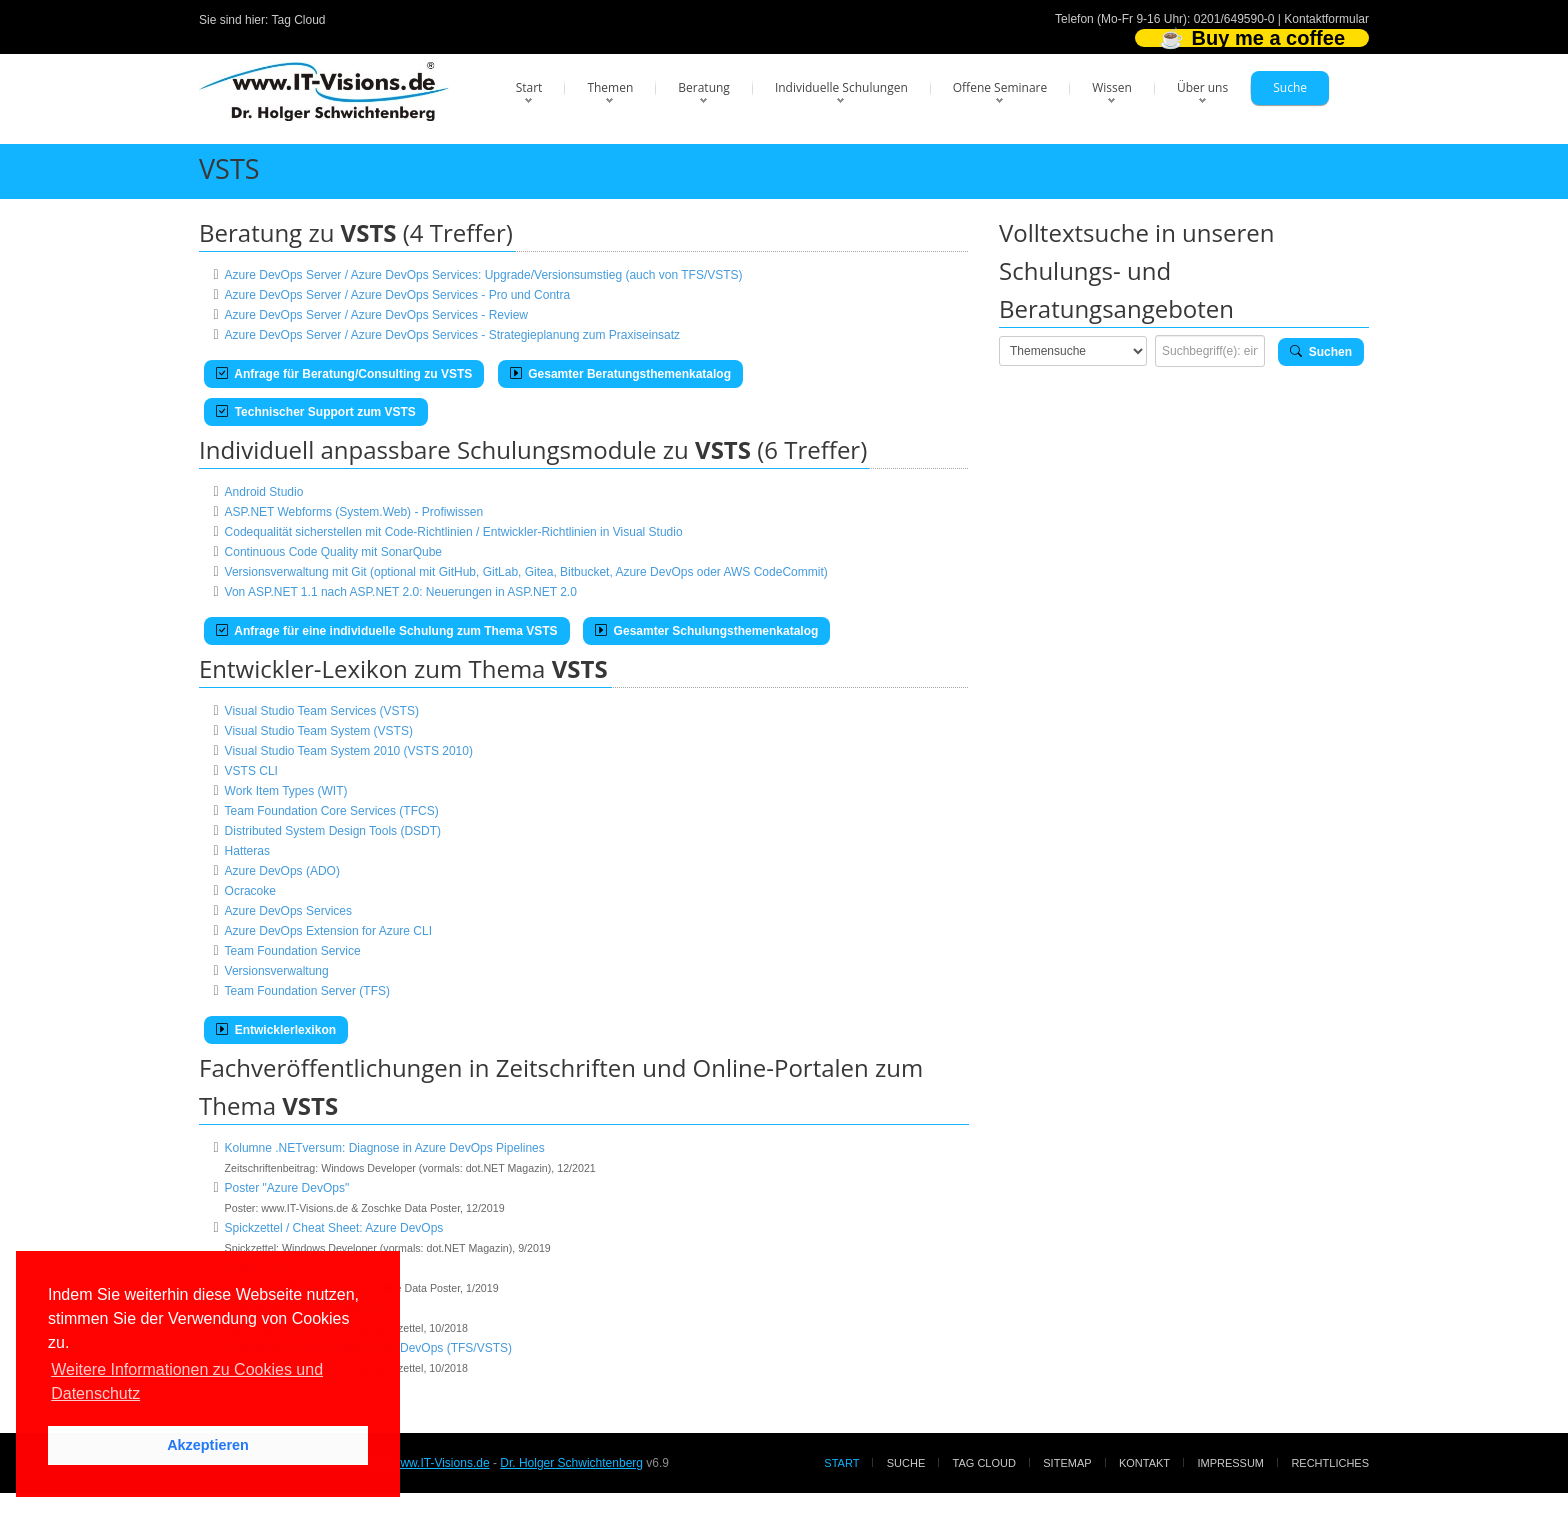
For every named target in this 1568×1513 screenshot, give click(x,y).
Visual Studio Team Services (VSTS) (322, 711)
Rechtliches (1330, 1463)
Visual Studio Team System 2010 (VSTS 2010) (349, 751)
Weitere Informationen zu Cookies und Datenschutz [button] (187, 1381)
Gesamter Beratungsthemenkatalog (620, 374)
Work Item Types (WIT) (286, 791)
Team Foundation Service (293, 951)
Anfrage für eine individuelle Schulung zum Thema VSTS (387, 631)
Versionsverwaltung (277, 971)
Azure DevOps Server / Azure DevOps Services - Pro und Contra (397, 295)
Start (529, 87)
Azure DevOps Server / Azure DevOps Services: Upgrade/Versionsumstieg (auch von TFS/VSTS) (484, 275)
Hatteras (247, 851)
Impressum (1230, 1463)
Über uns (1202, 87)
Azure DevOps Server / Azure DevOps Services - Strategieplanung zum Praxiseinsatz (453, 335)
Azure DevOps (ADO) (282, 871)
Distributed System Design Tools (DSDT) (333, 831)
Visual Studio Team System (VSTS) (319, 731)
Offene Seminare (1000, 87)
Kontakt (1144, 1463)
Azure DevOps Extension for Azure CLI (328, 931)
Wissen (1112, 87)
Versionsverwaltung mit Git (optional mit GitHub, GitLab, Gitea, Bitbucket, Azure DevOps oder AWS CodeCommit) (526, 572)
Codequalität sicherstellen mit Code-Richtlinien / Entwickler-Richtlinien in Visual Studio (454, 532)
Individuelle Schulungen (841, 87)
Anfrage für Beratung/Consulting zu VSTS (344, 374)
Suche (1290, 87)
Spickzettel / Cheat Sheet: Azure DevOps (334, 1228)
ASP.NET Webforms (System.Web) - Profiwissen (354, 512)
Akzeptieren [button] (208, 1445)
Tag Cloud (299, 20)
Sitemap (1067, 1463)
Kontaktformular (1326, 19)
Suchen (1321, 352)
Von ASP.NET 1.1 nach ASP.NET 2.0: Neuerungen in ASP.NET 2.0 (401, 592)
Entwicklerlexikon (276, 1030)
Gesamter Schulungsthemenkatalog (706, 631)
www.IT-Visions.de (441, 1463)
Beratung (704, 87)
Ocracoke (250, 891)
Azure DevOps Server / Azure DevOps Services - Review (376, 315)
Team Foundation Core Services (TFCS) (332, 811)
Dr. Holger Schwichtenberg (571, 1463)
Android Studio (264, 492)
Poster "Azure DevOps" (287, 1188)
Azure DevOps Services (288, 911)
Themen (610, 87)
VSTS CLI (251, 771)
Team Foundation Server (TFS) (307, 991)
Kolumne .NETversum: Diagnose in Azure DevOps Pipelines (385, 1148)
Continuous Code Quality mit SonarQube (333, 552)
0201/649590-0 (1234, 19)
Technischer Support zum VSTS (316, 412)
